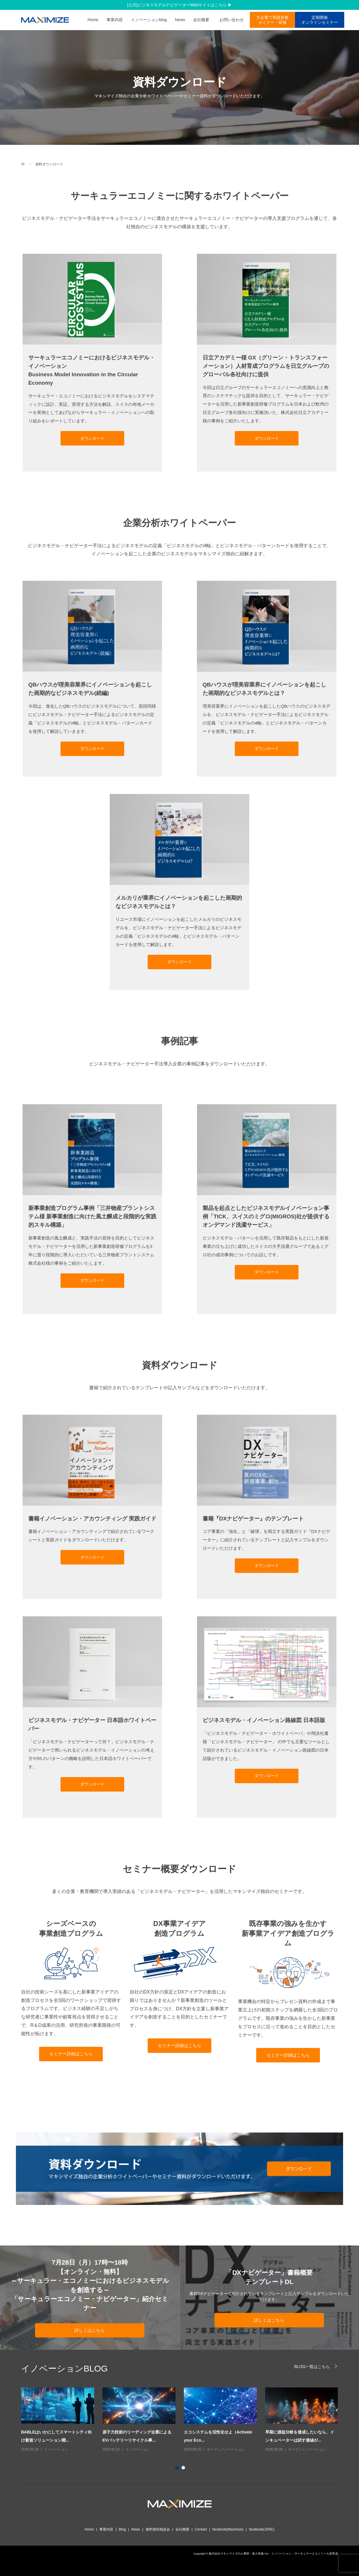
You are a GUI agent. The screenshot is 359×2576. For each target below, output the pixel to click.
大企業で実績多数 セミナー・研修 (272, 20)
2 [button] (184, 2469)
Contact (201, 2529)
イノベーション (56, 2449)
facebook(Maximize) (227, 2529)
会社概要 (201, 19)
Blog (122, 2529)
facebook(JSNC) (261, 2529)
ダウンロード (92, 438)
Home (93, 19)
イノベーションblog (149, 19)
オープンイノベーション (226, 2449)
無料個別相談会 (158, 2529)
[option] (184, 2420)
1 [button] (178, 2469)
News (180, 19)
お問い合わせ (233, 19)
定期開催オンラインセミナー (319, 20)
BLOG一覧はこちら (312, 2366)
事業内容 (115, 19)
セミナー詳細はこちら (71, 2053)
